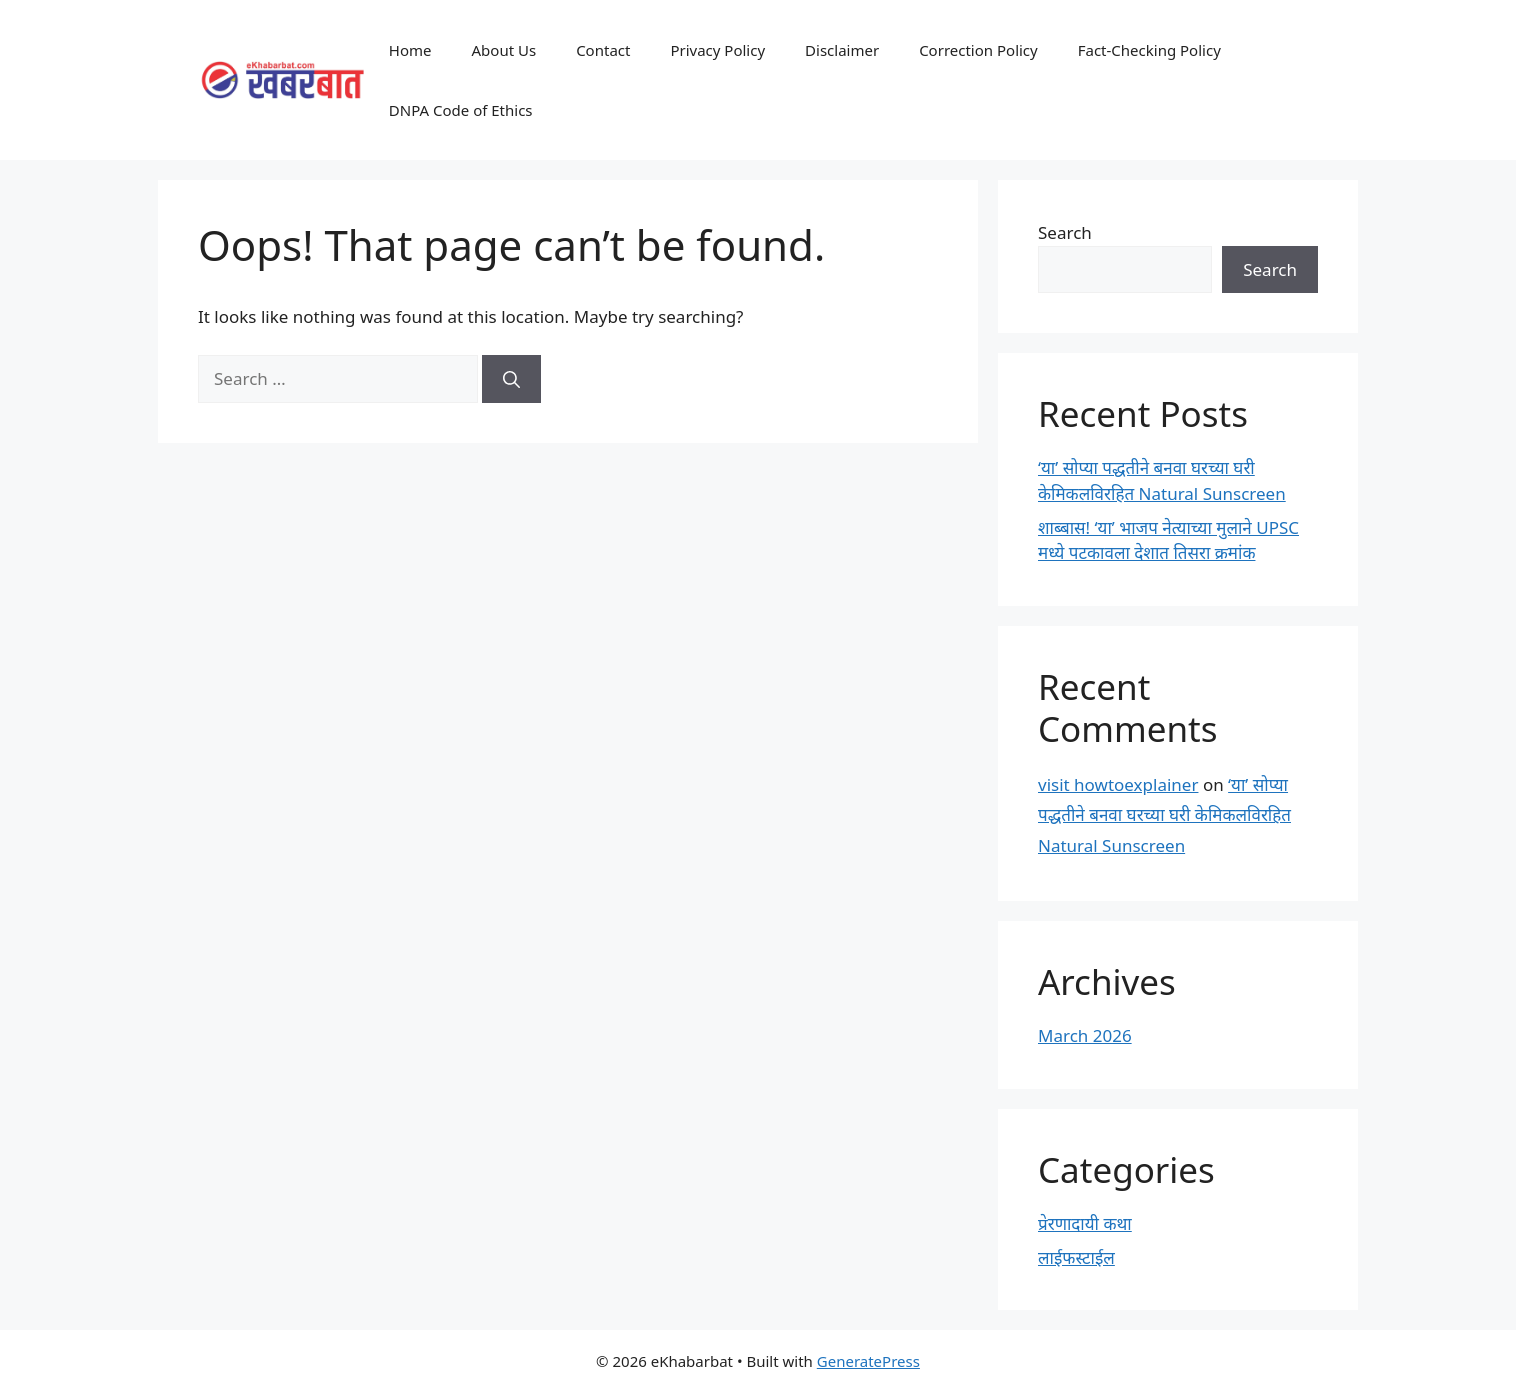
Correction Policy (978, 50)
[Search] (511, 379)
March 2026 (1085, 1035)
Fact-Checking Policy (1149, 50)
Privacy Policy (717, 50)
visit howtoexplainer (1118, 784)
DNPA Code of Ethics (461, 110)
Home (410, 50)
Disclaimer (842, 50)
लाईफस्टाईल (1076, 1257)
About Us (504, 50)
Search (1065, 232)
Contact (603, 50)
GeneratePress (868, 1361)
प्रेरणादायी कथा (1085, 1223)
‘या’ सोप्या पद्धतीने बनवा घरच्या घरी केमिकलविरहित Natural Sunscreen (1164, 815)
